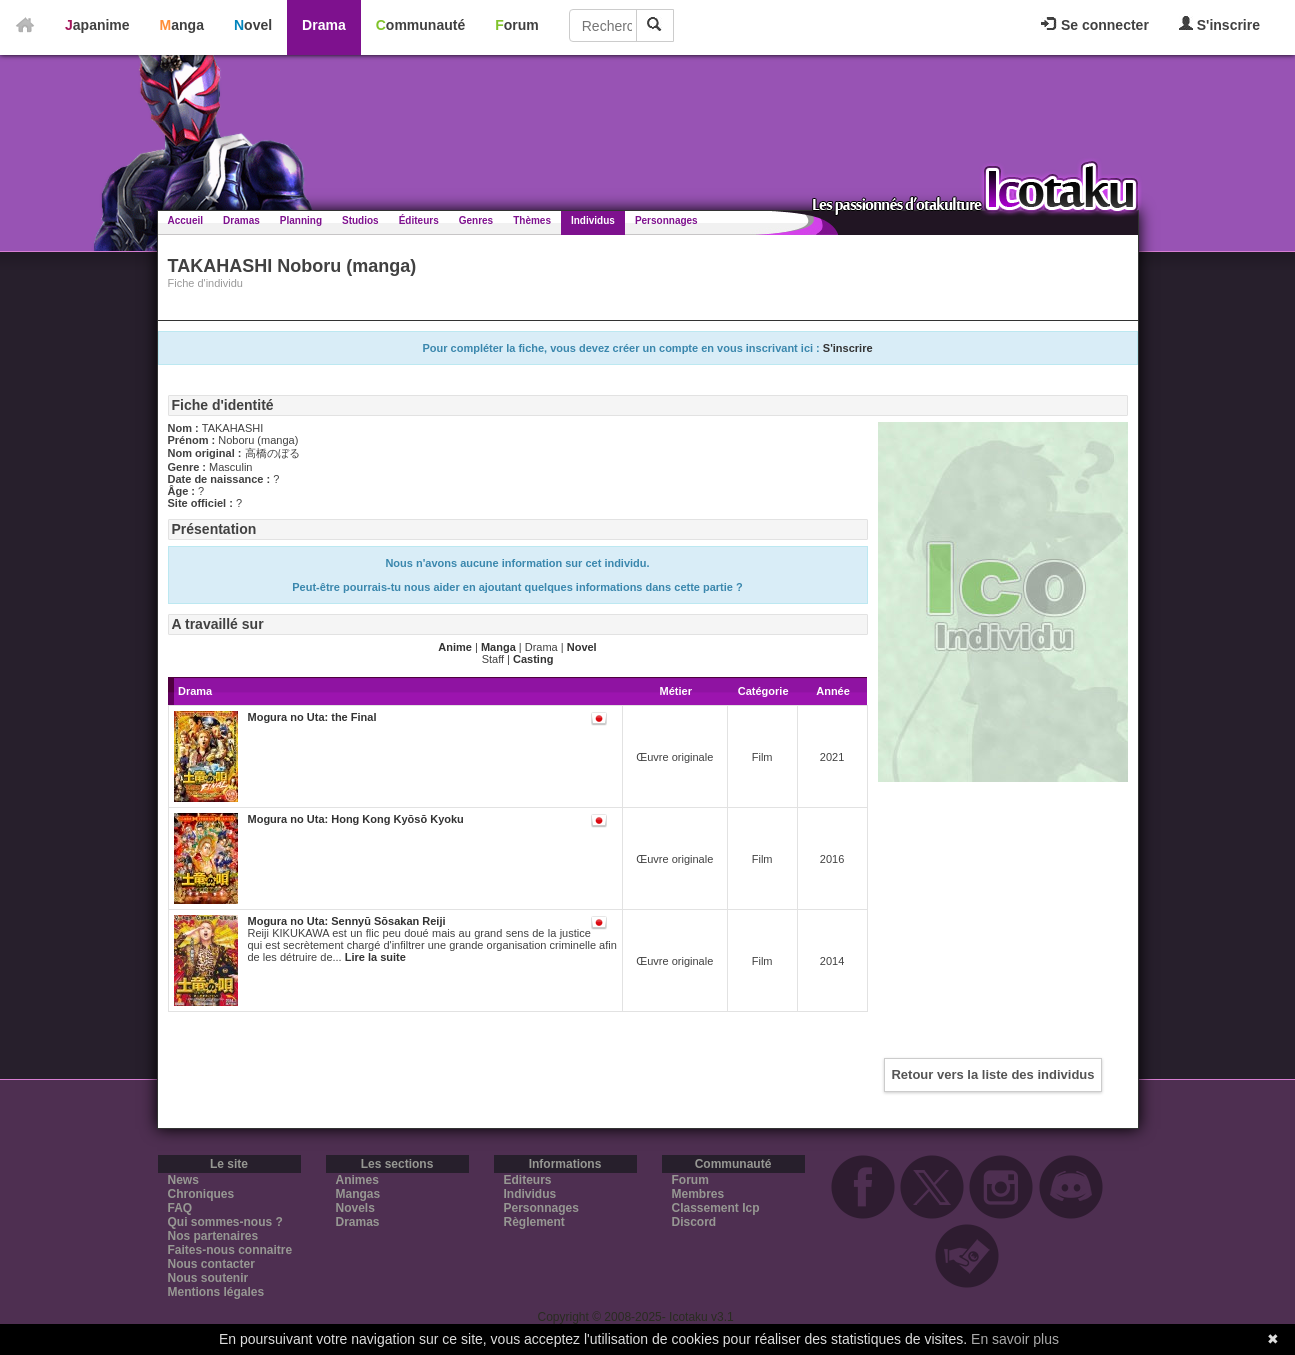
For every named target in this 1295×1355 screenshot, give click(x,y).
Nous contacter (211, 1264)
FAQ (180, 1208)
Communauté (420, 25)
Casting (533, 659)
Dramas (241, 220)
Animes (357, 1180)
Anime (455, 647)
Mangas (358, 1194)
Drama (324, 25)
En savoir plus (1015, 1339)
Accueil (186, 220)
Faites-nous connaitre (230, 1250)
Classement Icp (716, 1208)
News (183, 1180)
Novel (253, 25)
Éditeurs (419, 220)
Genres (476, 220)
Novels (355, 1208)
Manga (182, 25)
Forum (517, 25)
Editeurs (528, 1180)
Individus (593, 220)
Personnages (666, 220)
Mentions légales (216, 1292)
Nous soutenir (208, 1278)
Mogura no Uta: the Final (312, 717)
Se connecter (1095, 25)
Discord (694, 1222)
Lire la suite (375, 957)
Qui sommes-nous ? (225, 1222)
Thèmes (532, 220)
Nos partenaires (213, 1236)
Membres (698, 1194)
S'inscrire (1219, 24)
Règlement (534, 1222)
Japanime (97, 25)
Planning (301, 220)
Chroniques (201, 1194)
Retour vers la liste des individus (992, 1074)
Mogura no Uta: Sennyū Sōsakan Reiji (347, 921)
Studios (360, 220)
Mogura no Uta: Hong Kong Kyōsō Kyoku (356, 819)
